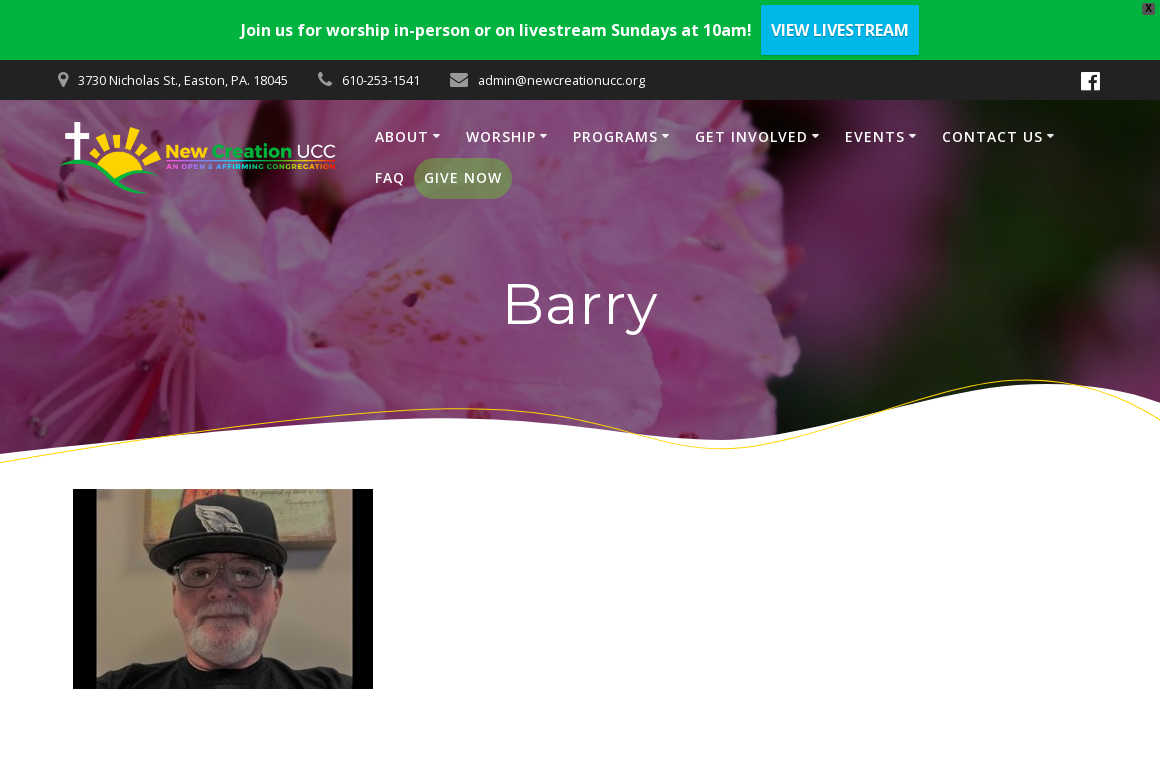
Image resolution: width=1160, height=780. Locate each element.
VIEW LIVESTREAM (840, 30)
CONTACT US (992, 136)
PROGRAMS (615, 136)
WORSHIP (501, 136)
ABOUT (402, 136)
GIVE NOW (463, 177)
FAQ (390, 177)
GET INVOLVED (751, 136)
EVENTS (875, 136)
